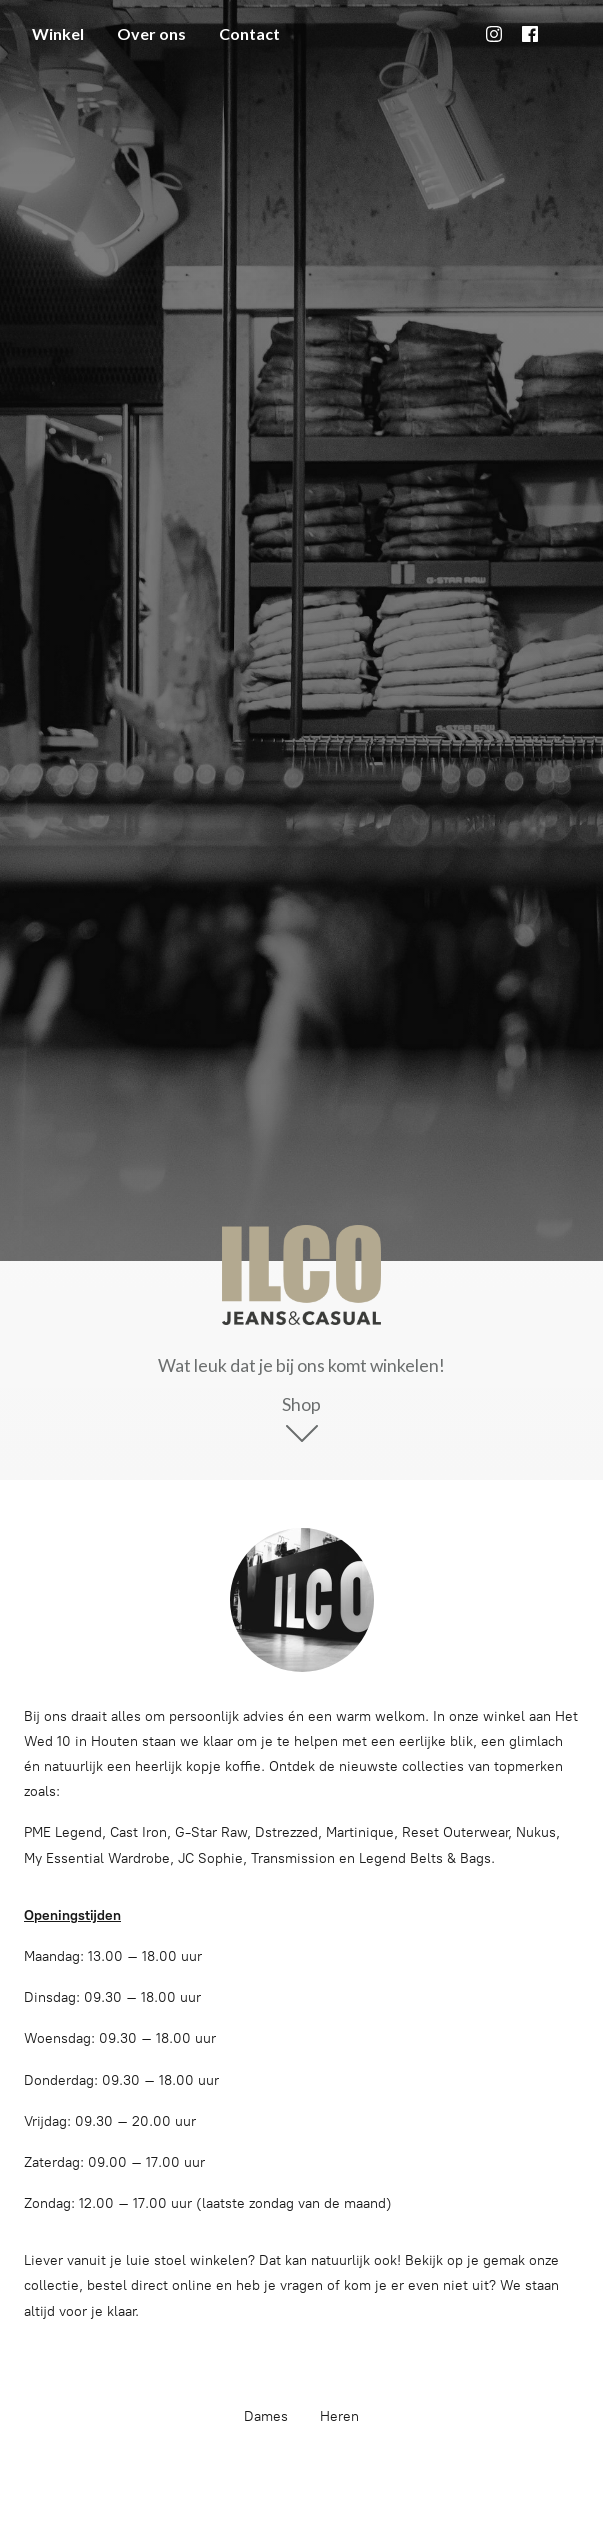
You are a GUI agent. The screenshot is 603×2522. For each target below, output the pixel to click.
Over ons (151, 33)
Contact (249, 33)
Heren (339, 2416)
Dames (266, 2416)
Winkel (58, 33)
